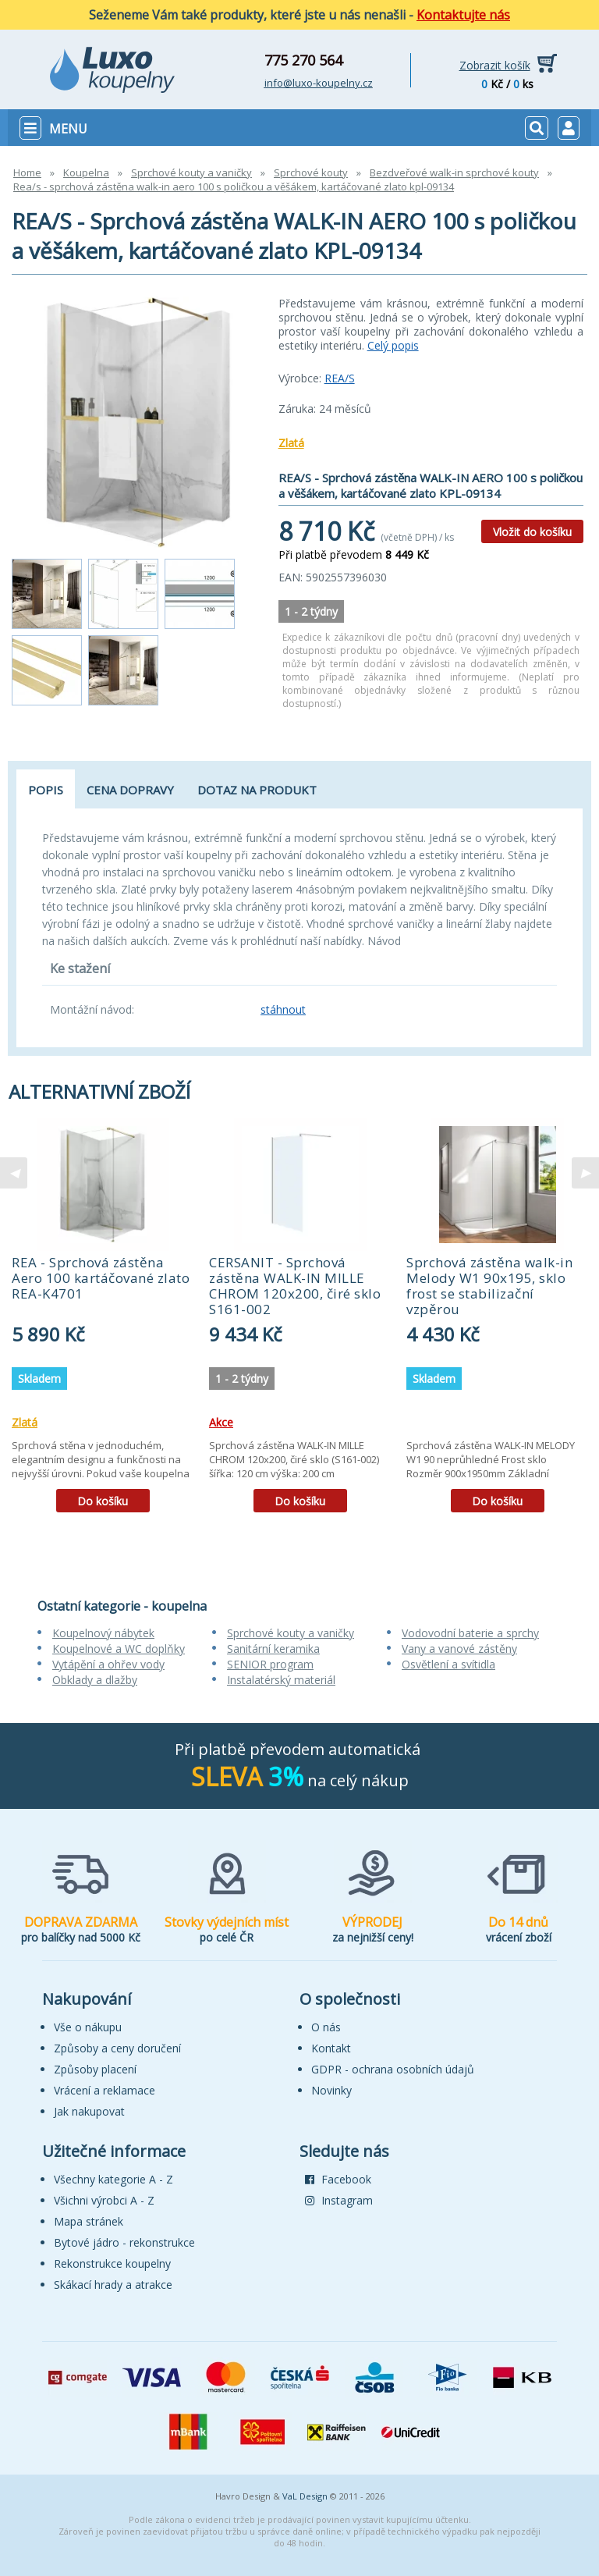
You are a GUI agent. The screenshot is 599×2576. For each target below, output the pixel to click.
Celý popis (393, 345)
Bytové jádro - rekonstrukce (124, 2242)
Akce (221, 1422)
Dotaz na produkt (257, 790)
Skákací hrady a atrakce (113, 2284)
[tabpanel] (102, 1320)
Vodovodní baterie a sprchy (470, 1633)
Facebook (338, 2179)
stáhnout (283, 1009)
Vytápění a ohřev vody (108, 1664)
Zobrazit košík (494, 65)
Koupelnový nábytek (103, 1633)
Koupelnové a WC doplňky (118, 1648)
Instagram (339, 2200)
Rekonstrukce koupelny (112, 2263)
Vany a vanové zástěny (459, 1648)
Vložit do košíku (532, 531)
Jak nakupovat (89, 2111)
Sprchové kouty (311, 172)
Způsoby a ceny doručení (117, 2048)
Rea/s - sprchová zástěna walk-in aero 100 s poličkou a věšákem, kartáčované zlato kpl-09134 (233, 186)
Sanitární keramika (273, 1648)
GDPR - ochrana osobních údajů (392, 2069)
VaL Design (305, 2496)
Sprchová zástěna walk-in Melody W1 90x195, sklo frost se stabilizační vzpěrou (489, 1285)
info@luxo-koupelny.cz (318, 83)
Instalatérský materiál (281, 1679)
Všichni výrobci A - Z (104, 2200)
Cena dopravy (130, 790)
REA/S (339, 378)
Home (27, 172)
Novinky (331, 2090)
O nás (326, 2027)
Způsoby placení (95, 2069)
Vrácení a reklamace (104, 2090)
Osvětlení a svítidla (448, 1664)
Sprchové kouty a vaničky (191, 172)
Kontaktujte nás (463, 14)
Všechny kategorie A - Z (113, 2179)
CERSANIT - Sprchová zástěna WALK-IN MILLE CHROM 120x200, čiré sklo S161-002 (295, 1285)
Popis (45, 790)
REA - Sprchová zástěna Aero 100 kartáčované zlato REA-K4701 (101, 1277)
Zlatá (291, 442)
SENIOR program (270, 1664)
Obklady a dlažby (94, 1679)
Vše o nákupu (88, 2027)
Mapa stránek (88, 2221)
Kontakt (331, 2048)
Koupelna (86, 172)
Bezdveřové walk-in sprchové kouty (454, 172)
